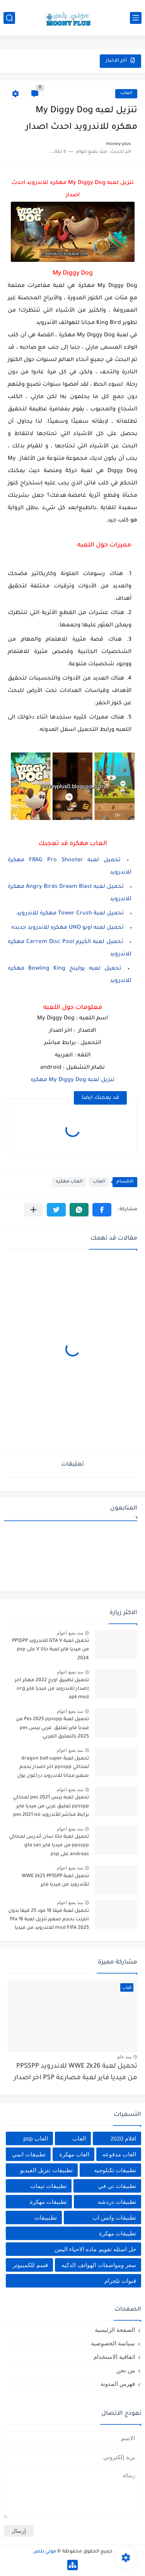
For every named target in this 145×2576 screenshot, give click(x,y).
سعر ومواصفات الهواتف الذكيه (98, 2265)
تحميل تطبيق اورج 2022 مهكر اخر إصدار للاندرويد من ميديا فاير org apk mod (52, 1689)
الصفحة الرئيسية (115, 2329)
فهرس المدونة (118, 2383)
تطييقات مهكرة (117, 2233)
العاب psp (35, 2138)
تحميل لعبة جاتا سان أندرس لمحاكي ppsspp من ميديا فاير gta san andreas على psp (49, 1845)
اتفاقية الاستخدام (114, 2356)
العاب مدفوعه (119, 2154)
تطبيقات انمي (29, 2154)
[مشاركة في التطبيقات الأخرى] (33, 1209)
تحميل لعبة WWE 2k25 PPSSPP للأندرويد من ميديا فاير (55, 1881)
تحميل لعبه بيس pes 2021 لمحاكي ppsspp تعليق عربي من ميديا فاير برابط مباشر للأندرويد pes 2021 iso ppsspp (51, 1807)
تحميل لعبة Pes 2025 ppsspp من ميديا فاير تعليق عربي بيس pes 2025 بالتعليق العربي (52, 1728)
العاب (126, 93)
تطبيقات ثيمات (48, 2186)
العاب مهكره (69, 1181)
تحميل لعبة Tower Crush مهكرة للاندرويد (70, 914)
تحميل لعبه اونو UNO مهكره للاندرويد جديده (67, 928)
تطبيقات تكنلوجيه (115, 2170)
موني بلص (44, 2551)
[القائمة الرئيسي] (136, 18)
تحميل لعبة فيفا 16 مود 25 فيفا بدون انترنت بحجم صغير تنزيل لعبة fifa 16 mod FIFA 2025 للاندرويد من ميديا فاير (48, 1920)
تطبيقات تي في (117, 2186)
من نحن (125, 2370)
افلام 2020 (123, 2138)
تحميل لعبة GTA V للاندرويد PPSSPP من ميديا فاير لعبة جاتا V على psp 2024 (50, 1649)
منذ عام (124, 2057)
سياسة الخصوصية (113, 2343)
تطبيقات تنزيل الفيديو (46, 2170)
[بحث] (9, 18)
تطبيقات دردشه (117, 2201)
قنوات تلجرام (120, 2280)
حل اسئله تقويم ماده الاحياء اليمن (95, 2249)
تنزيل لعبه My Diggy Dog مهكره (72, 1080)
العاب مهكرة (74, 2154)
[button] (101, 1209)
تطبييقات (45, 2217)
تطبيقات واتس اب (114, 2217)
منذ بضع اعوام (70, 1633)
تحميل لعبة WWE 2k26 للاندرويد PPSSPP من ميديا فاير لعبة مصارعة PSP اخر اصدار (75, 2072)
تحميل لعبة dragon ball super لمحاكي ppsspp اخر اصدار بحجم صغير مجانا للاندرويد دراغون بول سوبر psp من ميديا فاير (53, 1768)
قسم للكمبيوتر (30, 2265)
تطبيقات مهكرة (48, 2201)
